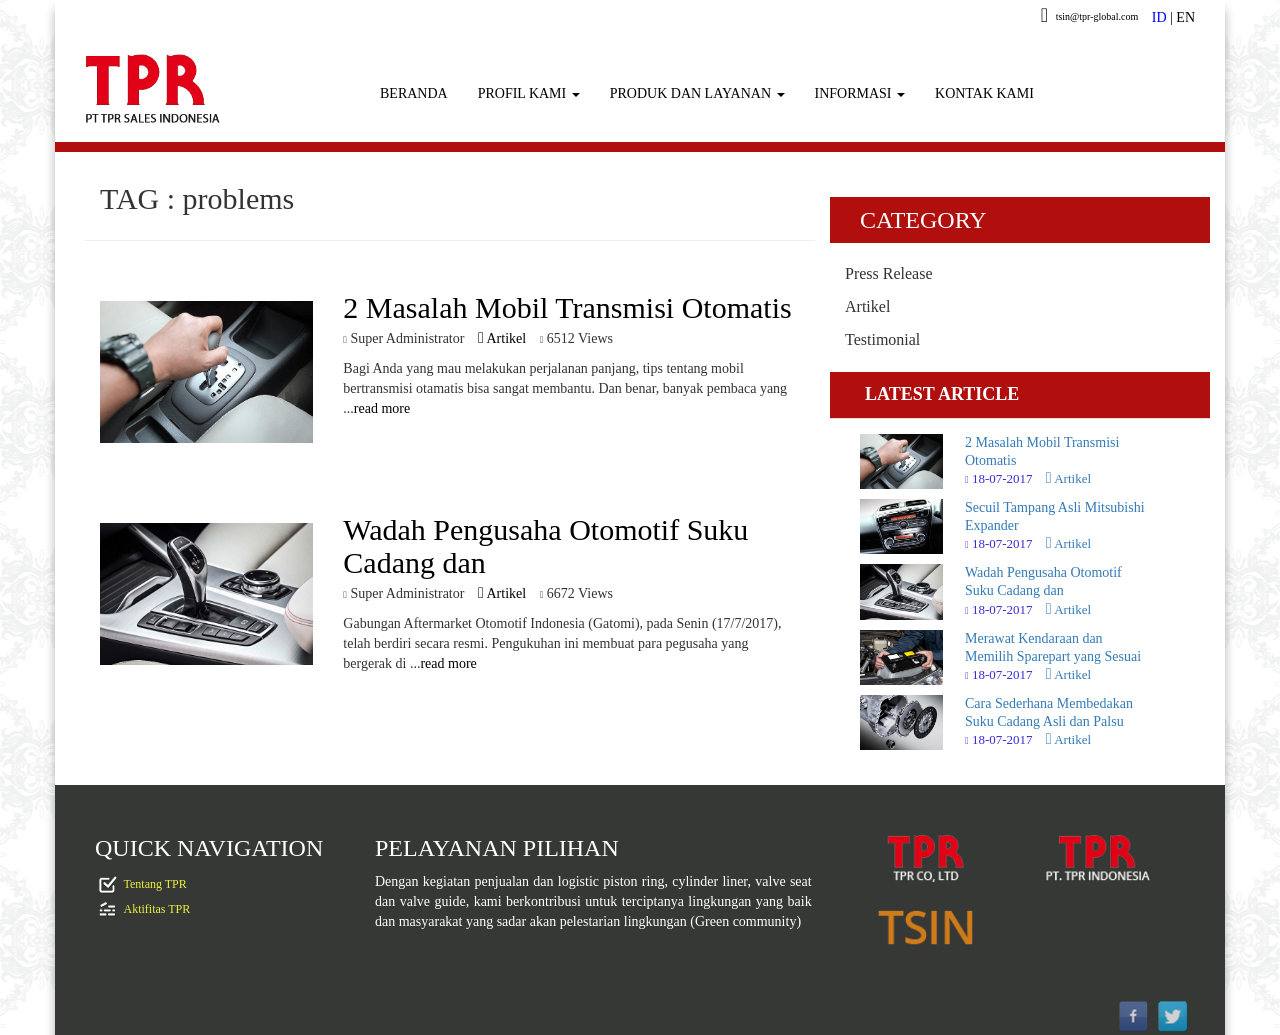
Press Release (889, 273)
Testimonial (882, 339)
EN (1185, 17)
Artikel (502, 338)
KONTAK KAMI (984, 93)
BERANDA (414, 93)
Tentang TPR (155, 883)
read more (382, 408)
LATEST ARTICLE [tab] (942, 394)
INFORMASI (860, 93)
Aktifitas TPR (157, 908)
